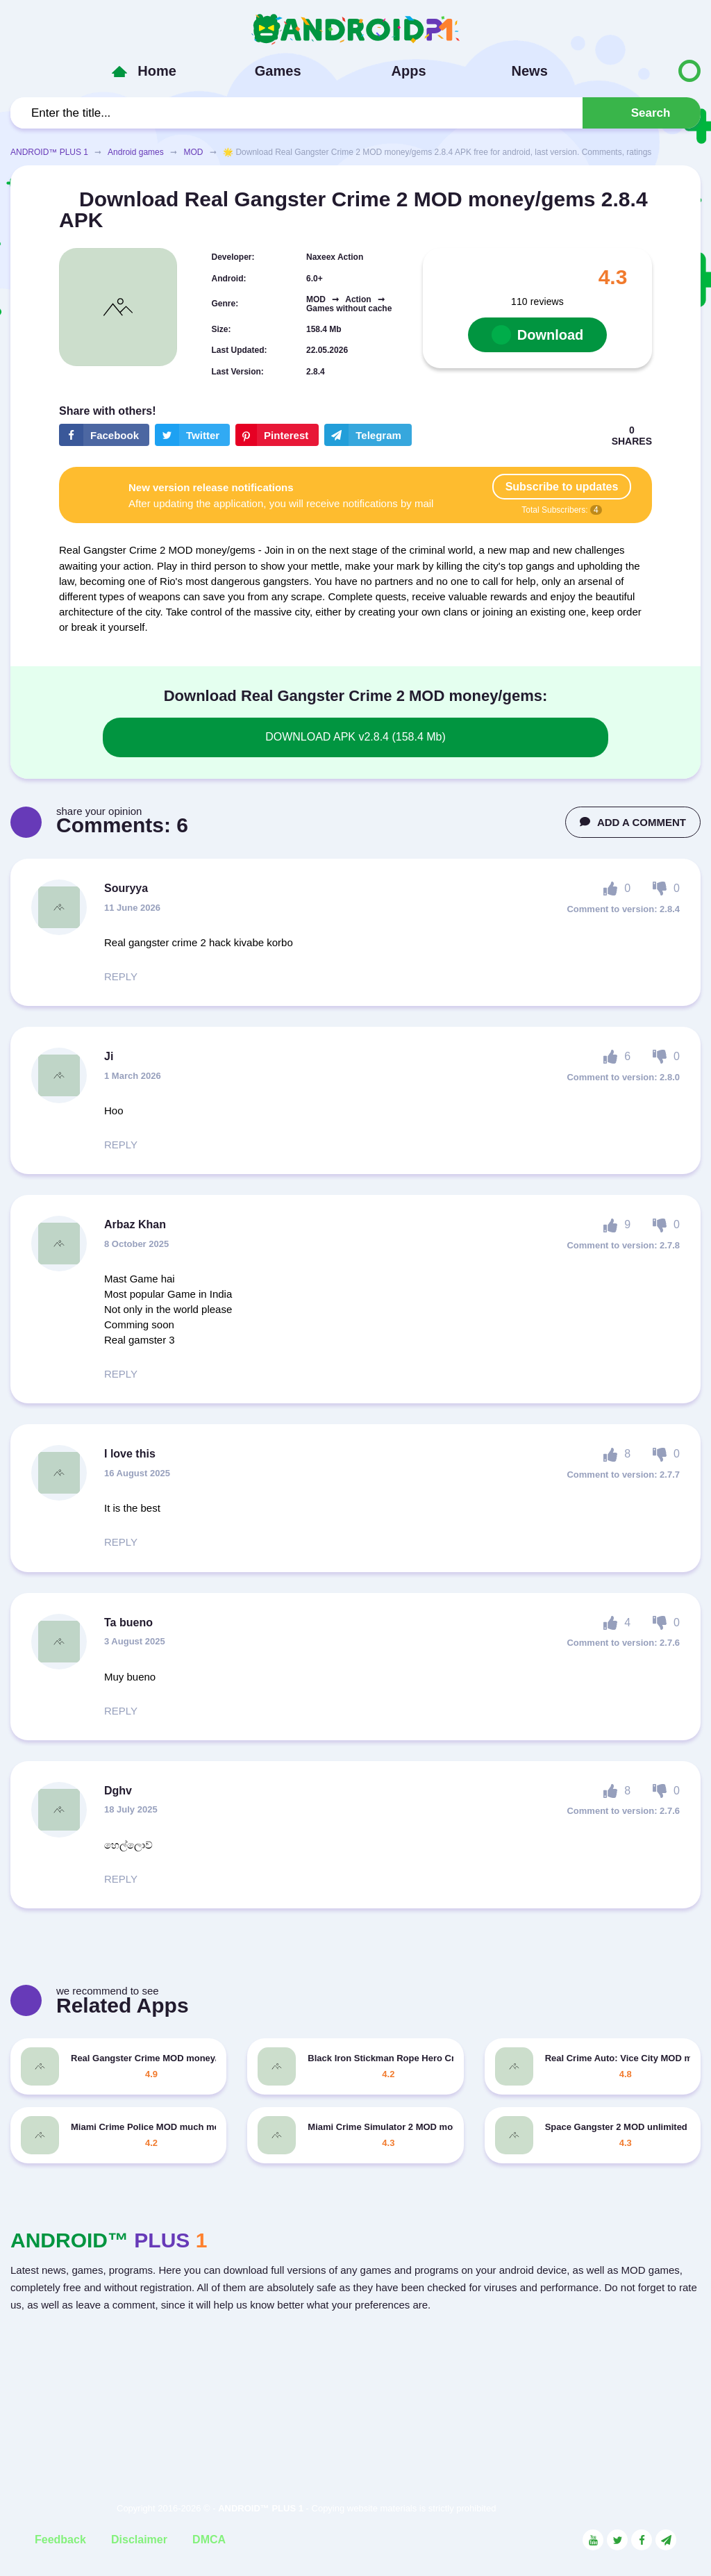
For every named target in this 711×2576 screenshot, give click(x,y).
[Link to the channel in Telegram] (665, 2539)
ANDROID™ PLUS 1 (49, 152)
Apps (409, 71)
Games (278, 71)
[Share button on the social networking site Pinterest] (277, 435)
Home (156, 71)
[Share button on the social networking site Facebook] (104, 435)
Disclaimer (139, 2539)
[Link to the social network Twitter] (617, 2539)
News (530, 71)
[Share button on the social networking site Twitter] (192, 435)
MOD (193, 152)
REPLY (120, 976)
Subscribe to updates (562, 487)
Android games (136, 152)
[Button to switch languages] (660, 71)
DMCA (209, 2539)
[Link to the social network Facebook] (641, 2539)
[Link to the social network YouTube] (593, 2539)
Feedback (60, 2539)
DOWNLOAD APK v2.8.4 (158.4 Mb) (355, 737)
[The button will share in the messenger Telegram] (368, 435)
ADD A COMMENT (633, 822)
